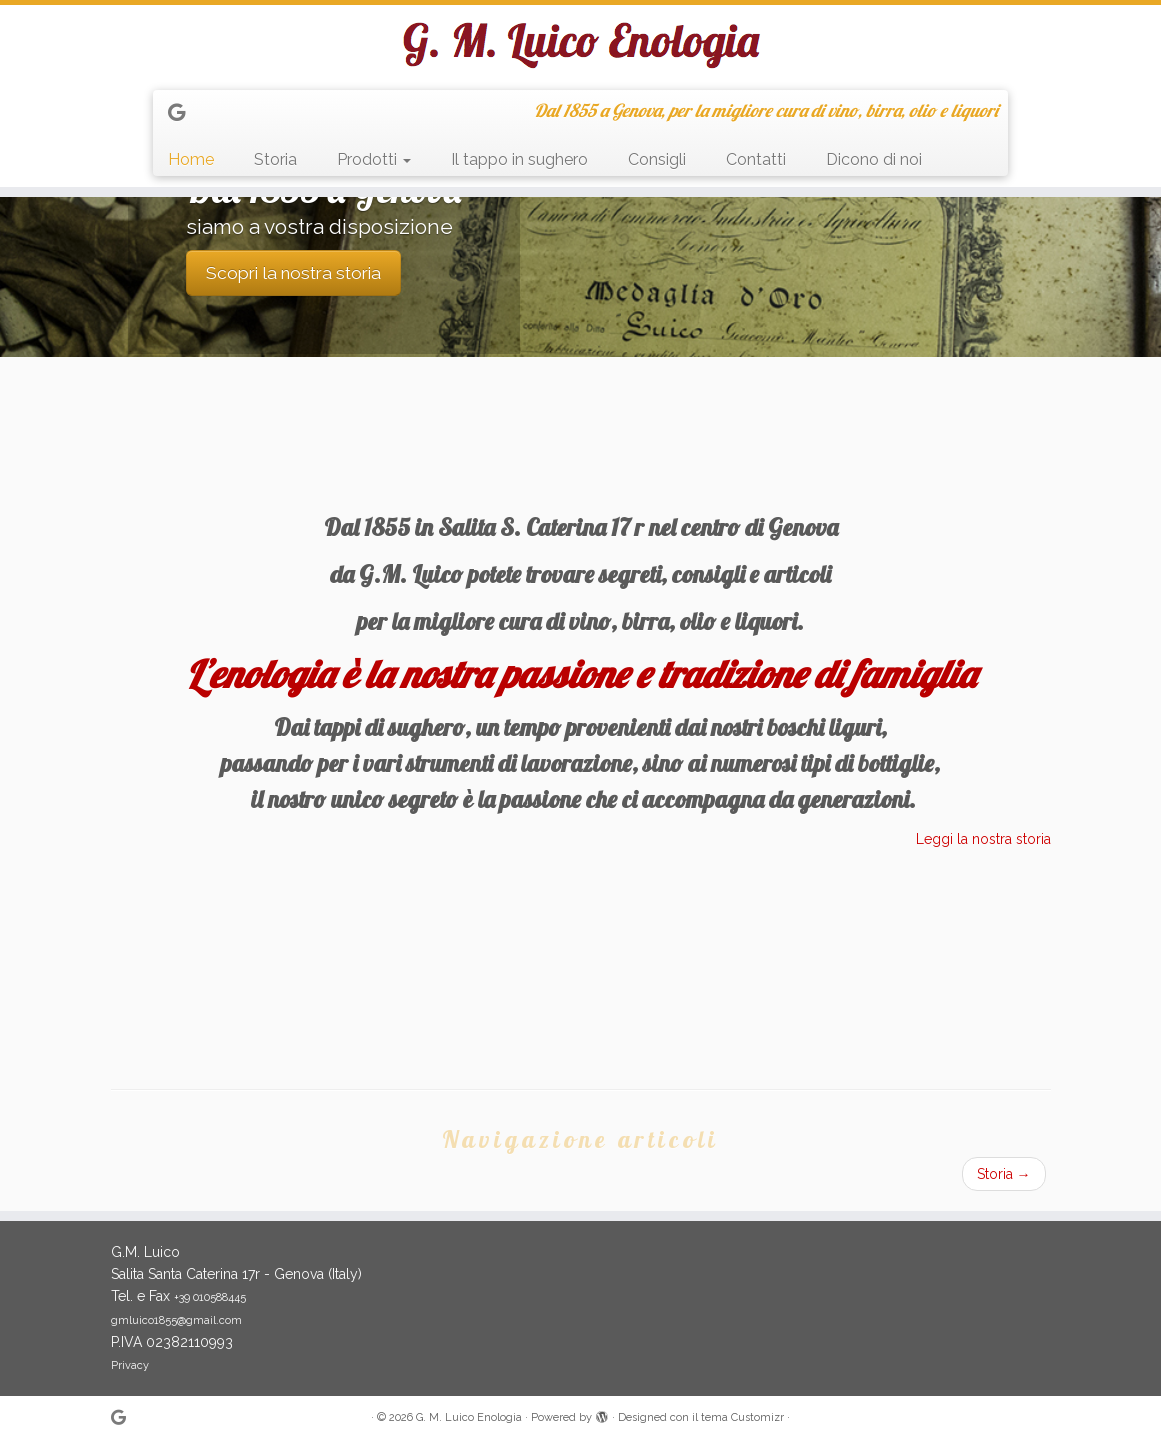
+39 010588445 (210, 1297)
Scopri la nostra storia (293, 273)
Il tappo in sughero (519, 159)
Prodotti (374, 159)
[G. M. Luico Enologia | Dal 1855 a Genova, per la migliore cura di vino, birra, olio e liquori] (580, 45)
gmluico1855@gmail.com (176, 1320)
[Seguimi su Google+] (183, 112)
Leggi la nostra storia (983, 839)
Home (191, 159)
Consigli (657, 159)
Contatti (756, 159)
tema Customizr (742, 1417)
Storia (275, 159)
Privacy (130, 1365)
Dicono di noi (874, 159)
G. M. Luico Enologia (469, 1417)
